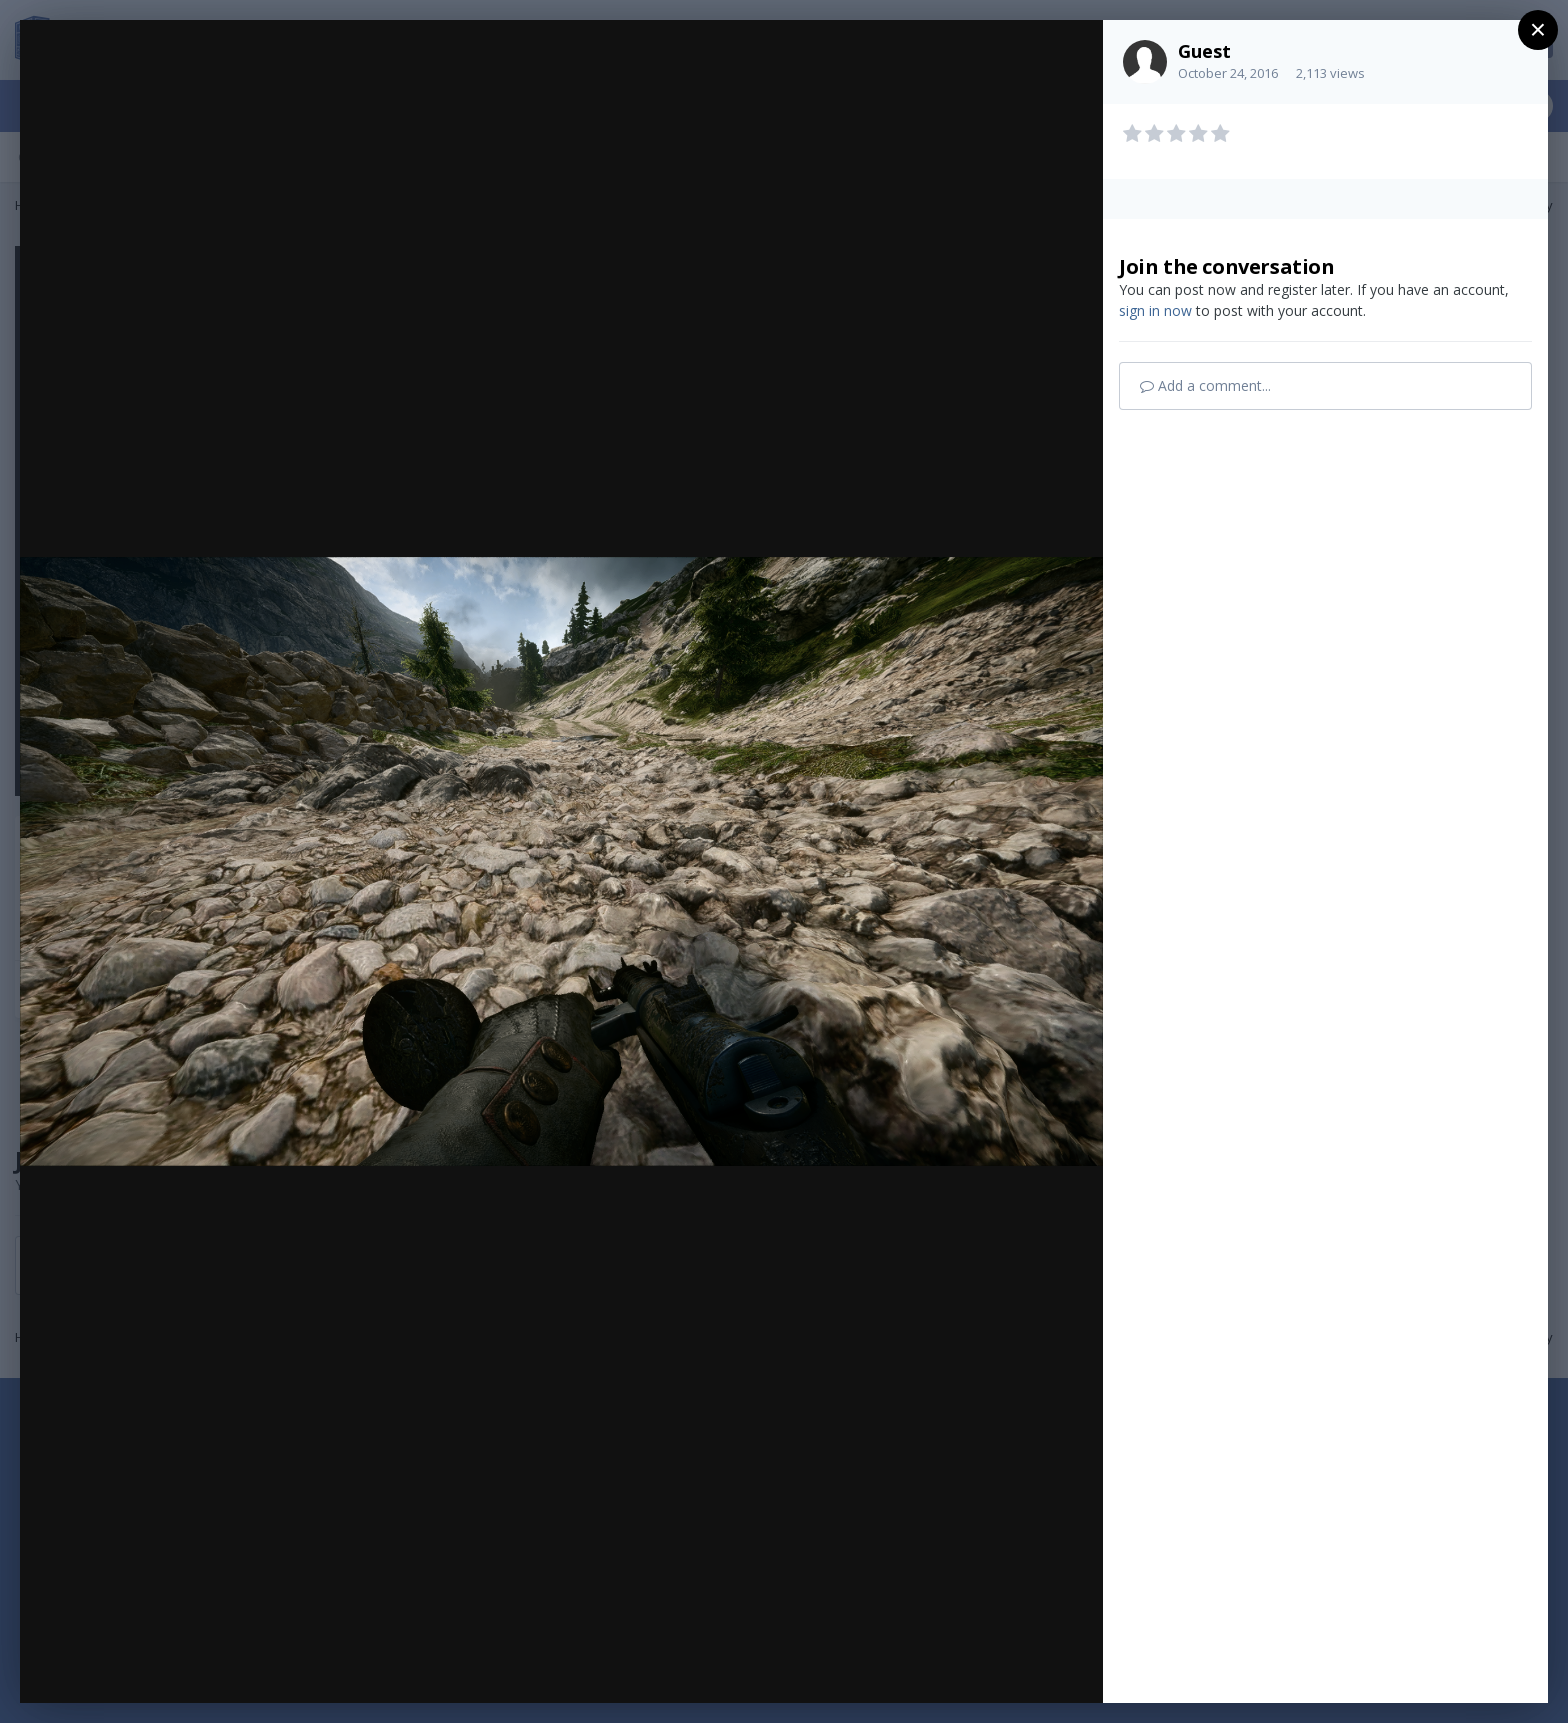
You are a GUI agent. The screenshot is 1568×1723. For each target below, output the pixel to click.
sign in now (1155, 310)
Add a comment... (1205, 385)
